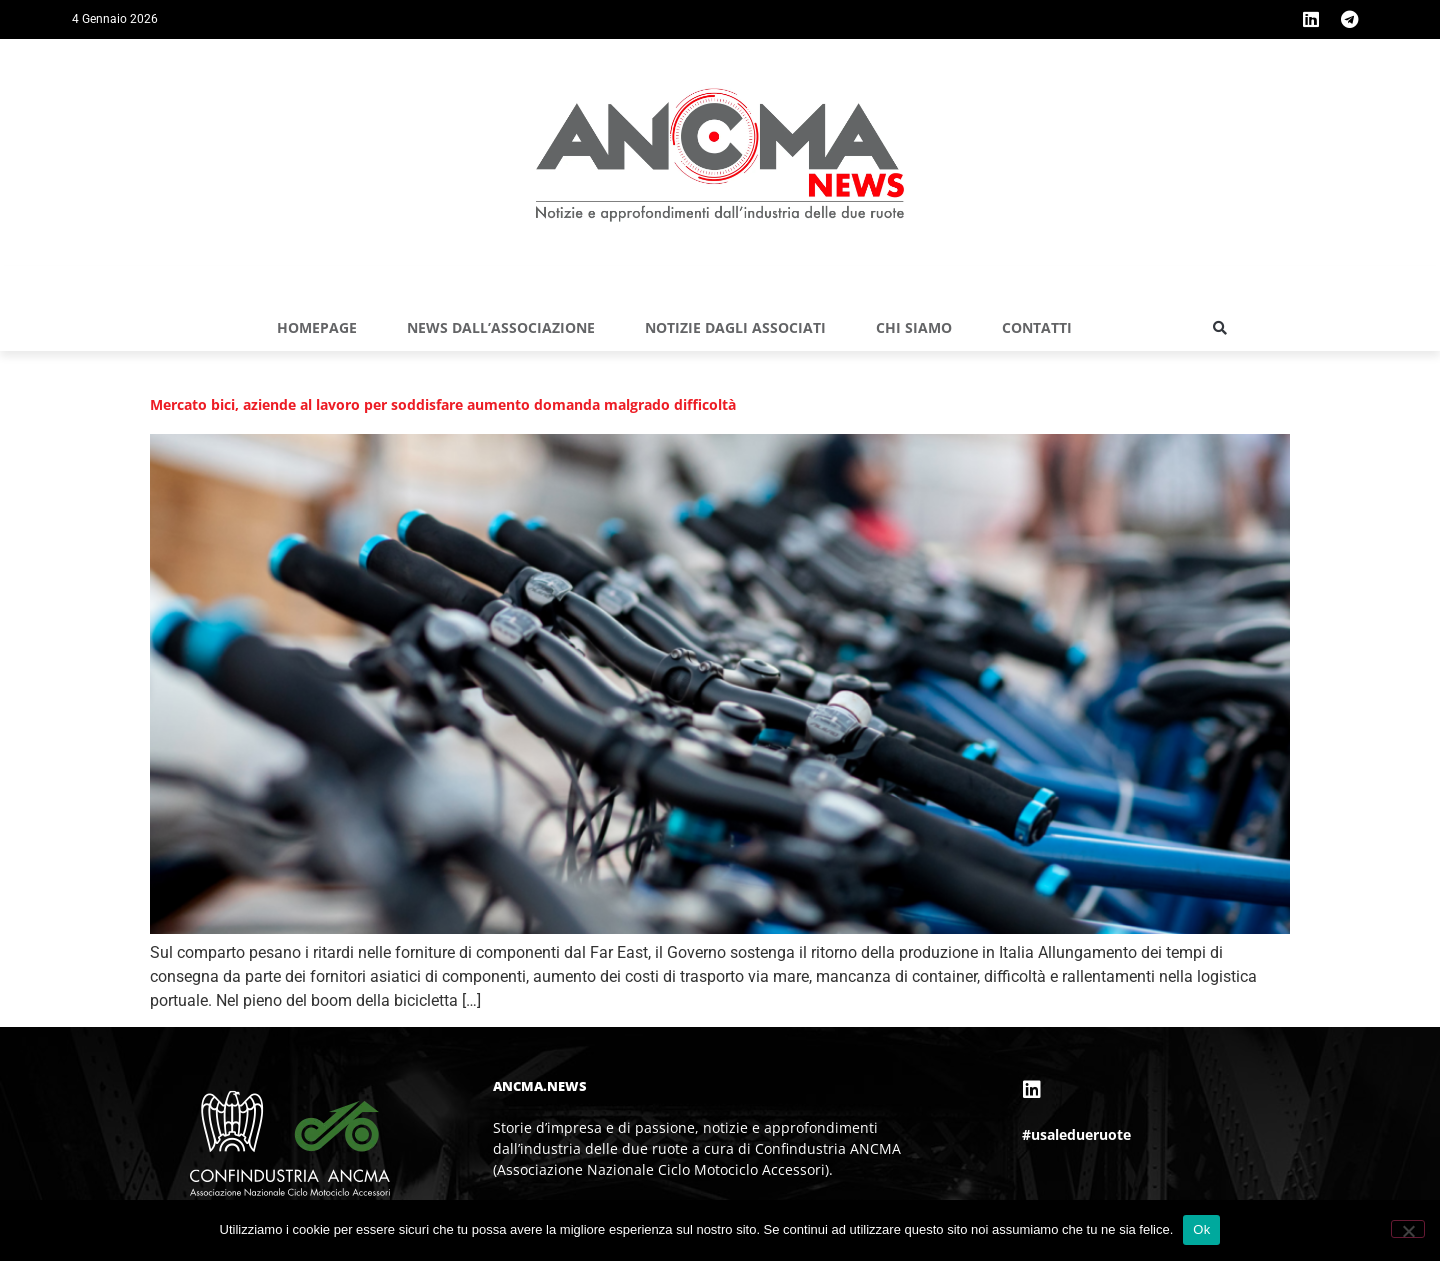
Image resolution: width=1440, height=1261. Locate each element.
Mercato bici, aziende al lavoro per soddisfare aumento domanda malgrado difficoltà (443, 404)
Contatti (1037, 327)
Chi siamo (914, 327)
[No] (1408, 1229)
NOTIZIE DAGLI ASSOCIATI (735, 327)
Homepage (317, 327)
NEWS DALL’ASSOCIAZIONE (501, 327)
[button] (1220, 328)
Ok (1201, 1229)
